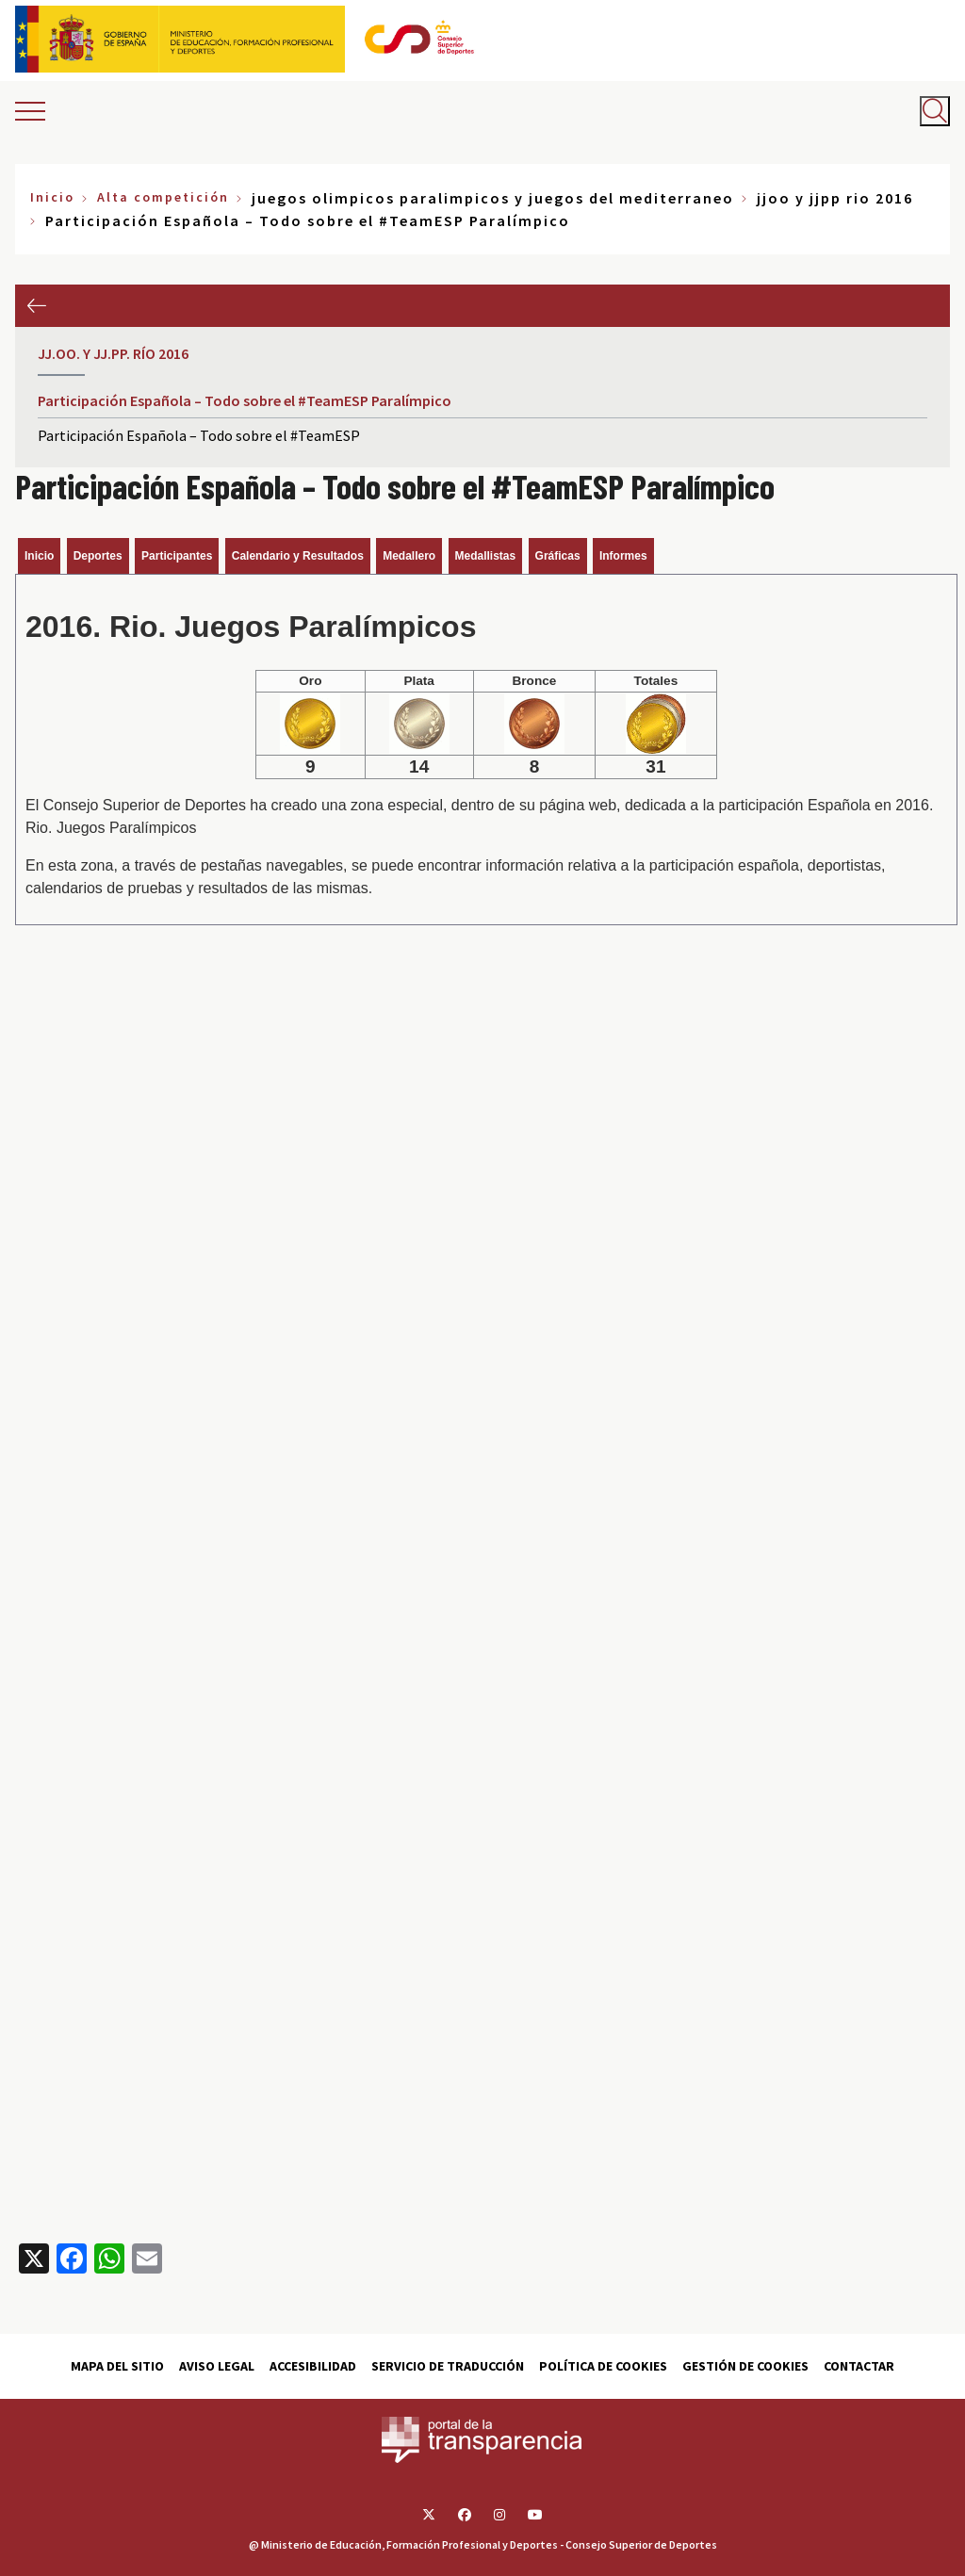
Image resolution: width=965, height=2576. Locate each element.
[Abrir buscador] (935, 111)
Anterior (36, 306)
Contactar (859, 2365)
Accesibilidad (313, 2365)
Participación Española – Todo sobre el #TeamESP (199, 435)
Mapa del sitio (117, 2365)
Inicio (52, 196)
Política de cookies (603, 2365)
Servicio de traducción (447, 2365)
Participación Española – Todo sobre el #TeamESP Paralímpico (244, 400)
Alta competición (163, 196)
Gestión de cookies (745, 2365)
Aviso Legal (216, 2365)
